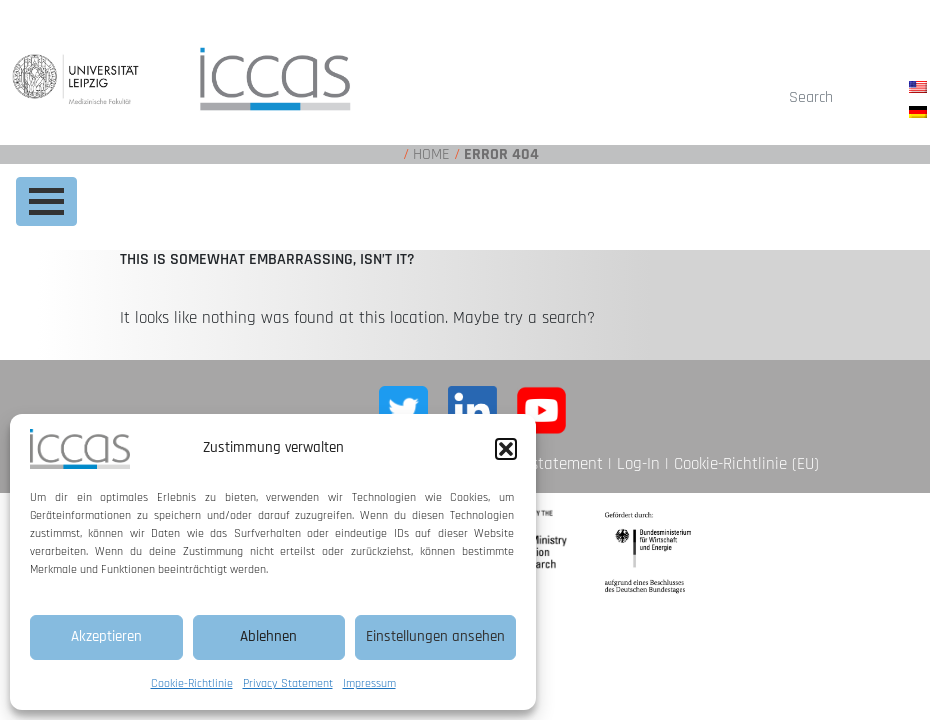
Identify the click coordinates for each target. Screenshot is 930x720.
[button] (506, 449)
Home (431, 154)
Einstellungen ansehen (435, 636)
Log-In (638, 464)
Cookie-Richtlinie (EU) (746, 464)
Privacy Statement (288, 683)
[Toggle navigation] (46, 201)
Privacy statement (540, 464)
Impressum (369, 683)
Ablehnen (268, 636)
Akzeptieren (106, 636)
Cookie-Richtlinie (192, 683)
